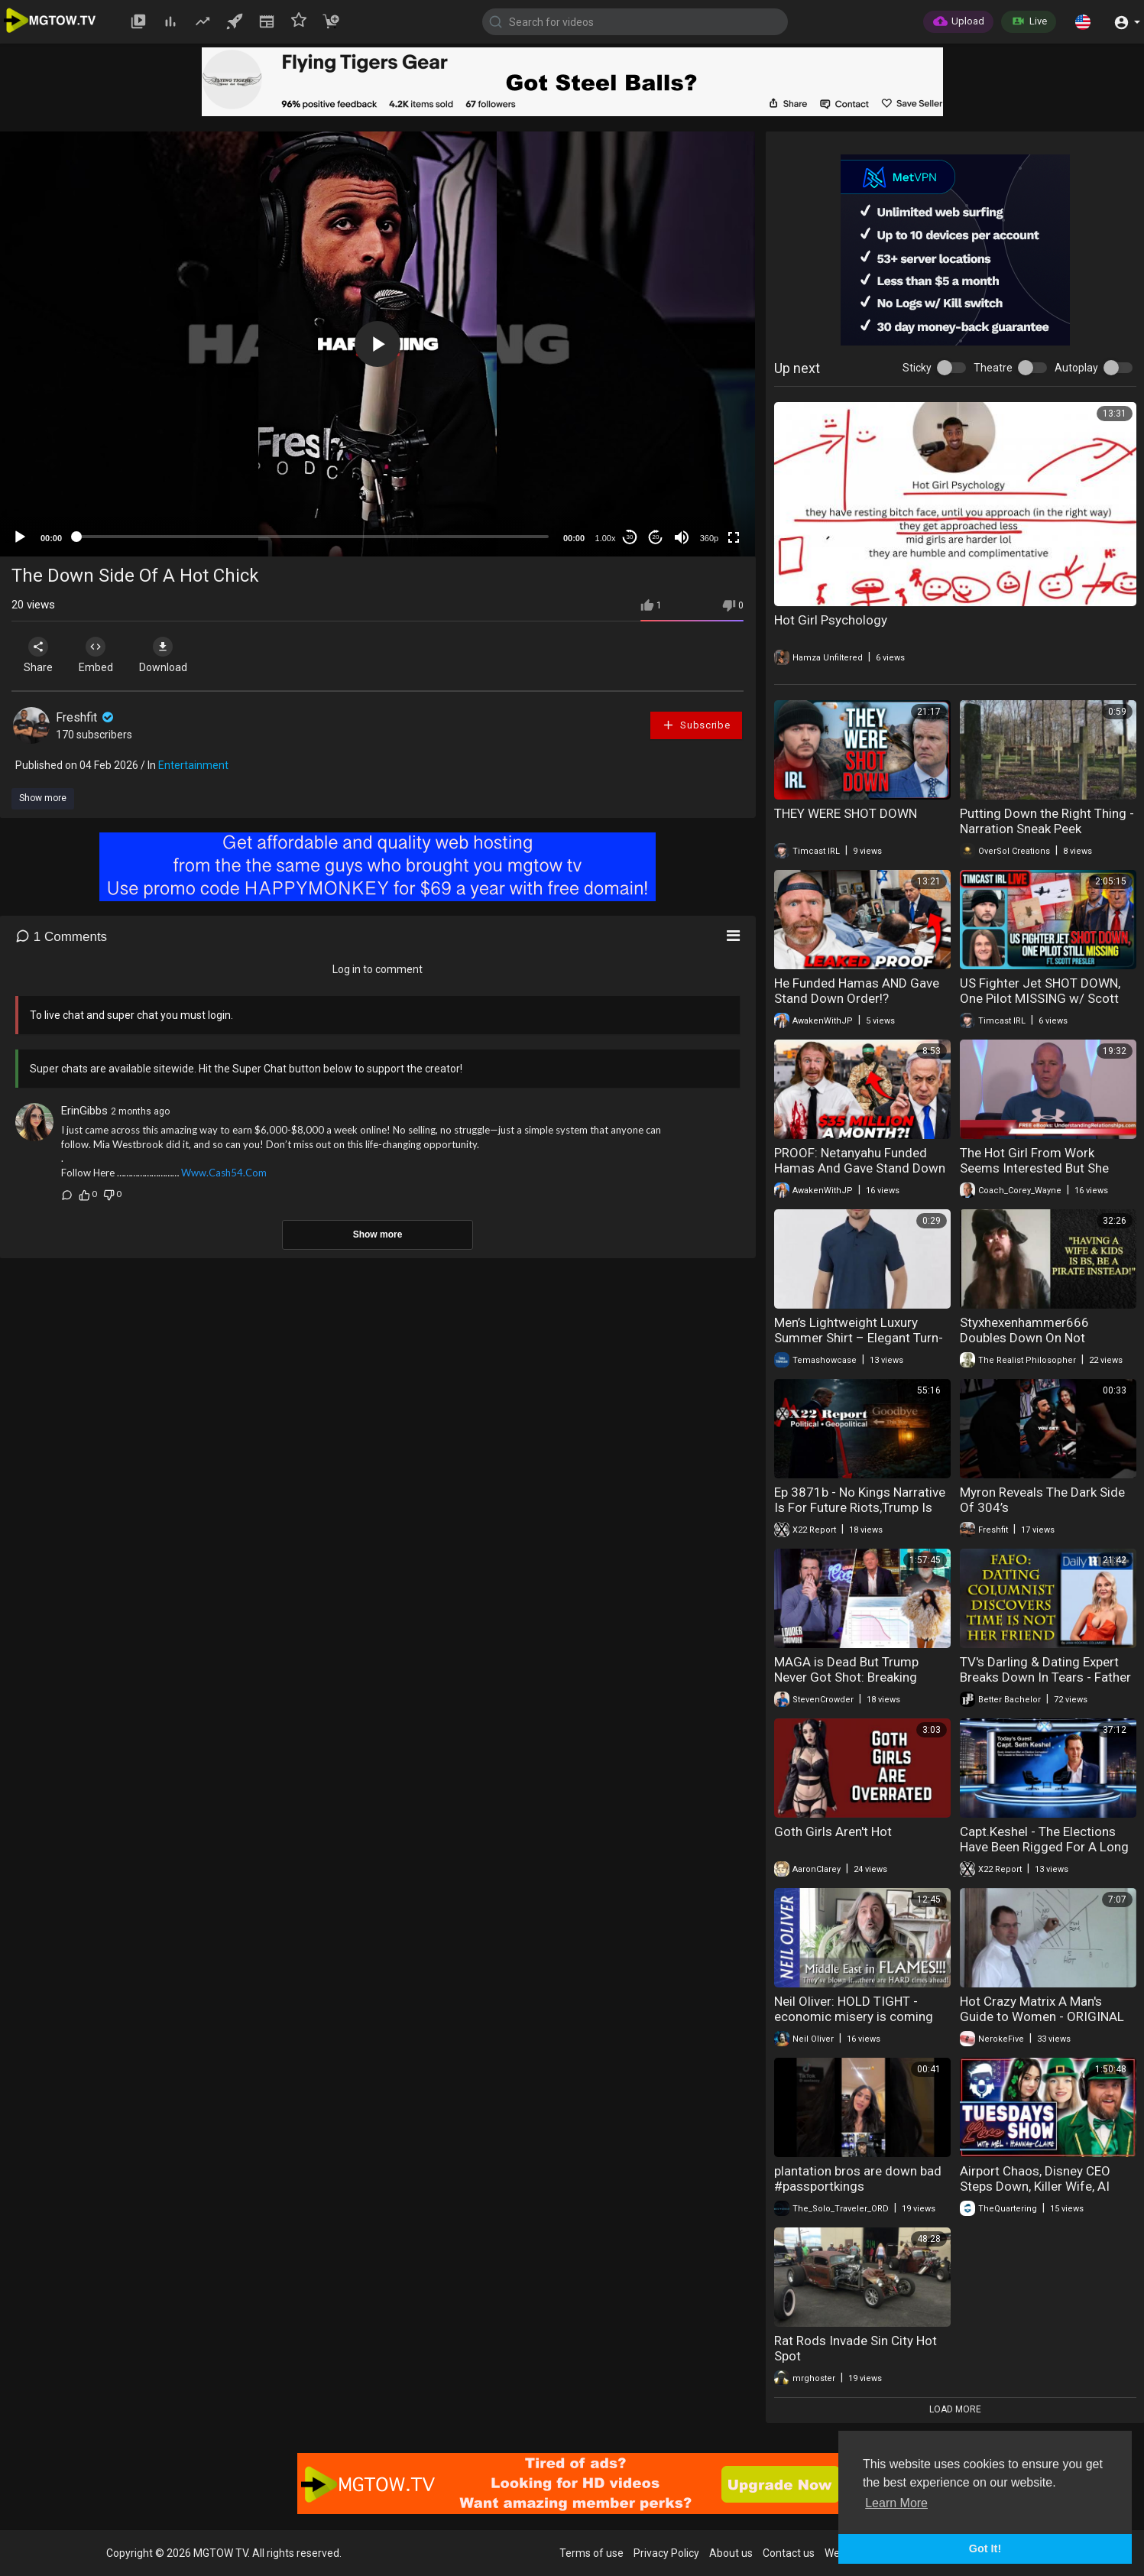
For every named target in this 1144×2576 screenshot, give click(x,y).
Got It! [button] (985, 2548)
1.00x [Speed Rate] (605, 538)
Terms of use (591, 2553)
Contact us (789, 2553)
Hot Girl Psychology (830, 620)
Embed (101, 655)
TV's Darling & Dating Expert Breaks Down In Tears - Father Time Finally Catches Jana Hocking (1045, 1684)
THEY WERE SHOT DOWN (845, 813)
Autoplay (1076, 368)
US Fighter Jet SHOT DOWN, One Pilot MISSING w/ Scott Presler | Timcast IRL (1040, 998)
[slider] (312, 536)
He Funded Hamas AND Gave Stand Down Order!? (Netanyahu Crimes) (856, 998)
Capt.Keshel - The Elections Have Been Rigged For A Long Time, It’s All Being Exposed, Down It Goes (1044, 1854)
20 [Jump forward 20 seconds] (656, 537)
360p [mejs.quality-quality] (709, 538)
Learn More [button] (896, 2503)
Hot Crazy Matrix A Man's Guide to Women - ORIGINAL (1042, 2009)
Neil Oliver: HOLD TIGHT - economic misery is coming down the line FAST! (853, 2016)
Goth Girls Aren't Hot (833, 1831)
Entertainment (193, 765)
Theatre (993, 368)
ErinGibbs (84, 1111)
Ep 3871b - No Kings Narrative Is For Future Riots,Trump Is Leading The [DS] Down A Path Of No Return (860, 1515)
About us (731, 2553)
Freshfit (86, 717)
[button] (1083, 21)
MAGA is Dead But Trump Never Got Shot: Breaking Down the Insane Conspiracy (855, 1677)
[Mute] (681, 537)
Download (172, 655)
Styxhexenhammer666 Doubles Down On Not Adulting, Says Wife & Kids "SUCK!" (1035, 1345)
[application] (377, 343)
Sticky (917, 368)
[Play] (20, 537)
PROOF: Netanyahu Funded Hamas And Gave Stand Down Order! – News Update (859, 1168)
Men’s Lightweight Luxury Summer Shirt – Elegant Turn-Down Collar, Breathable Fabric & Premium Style (861, 1345)
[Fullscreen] (733, 537)
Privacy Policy (666, 2553)
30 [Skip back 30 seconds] (630, 537)
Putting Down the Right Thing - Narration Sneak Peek (1047, 821)
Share (39, 655)
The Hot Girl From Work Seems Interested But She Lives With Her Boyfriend (1034, 1168)
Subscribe (696, 725)
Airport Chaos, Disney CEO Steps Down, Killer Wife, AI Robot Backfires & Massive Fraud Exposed (1036, 2193)
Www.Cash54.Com (224, 1172)
